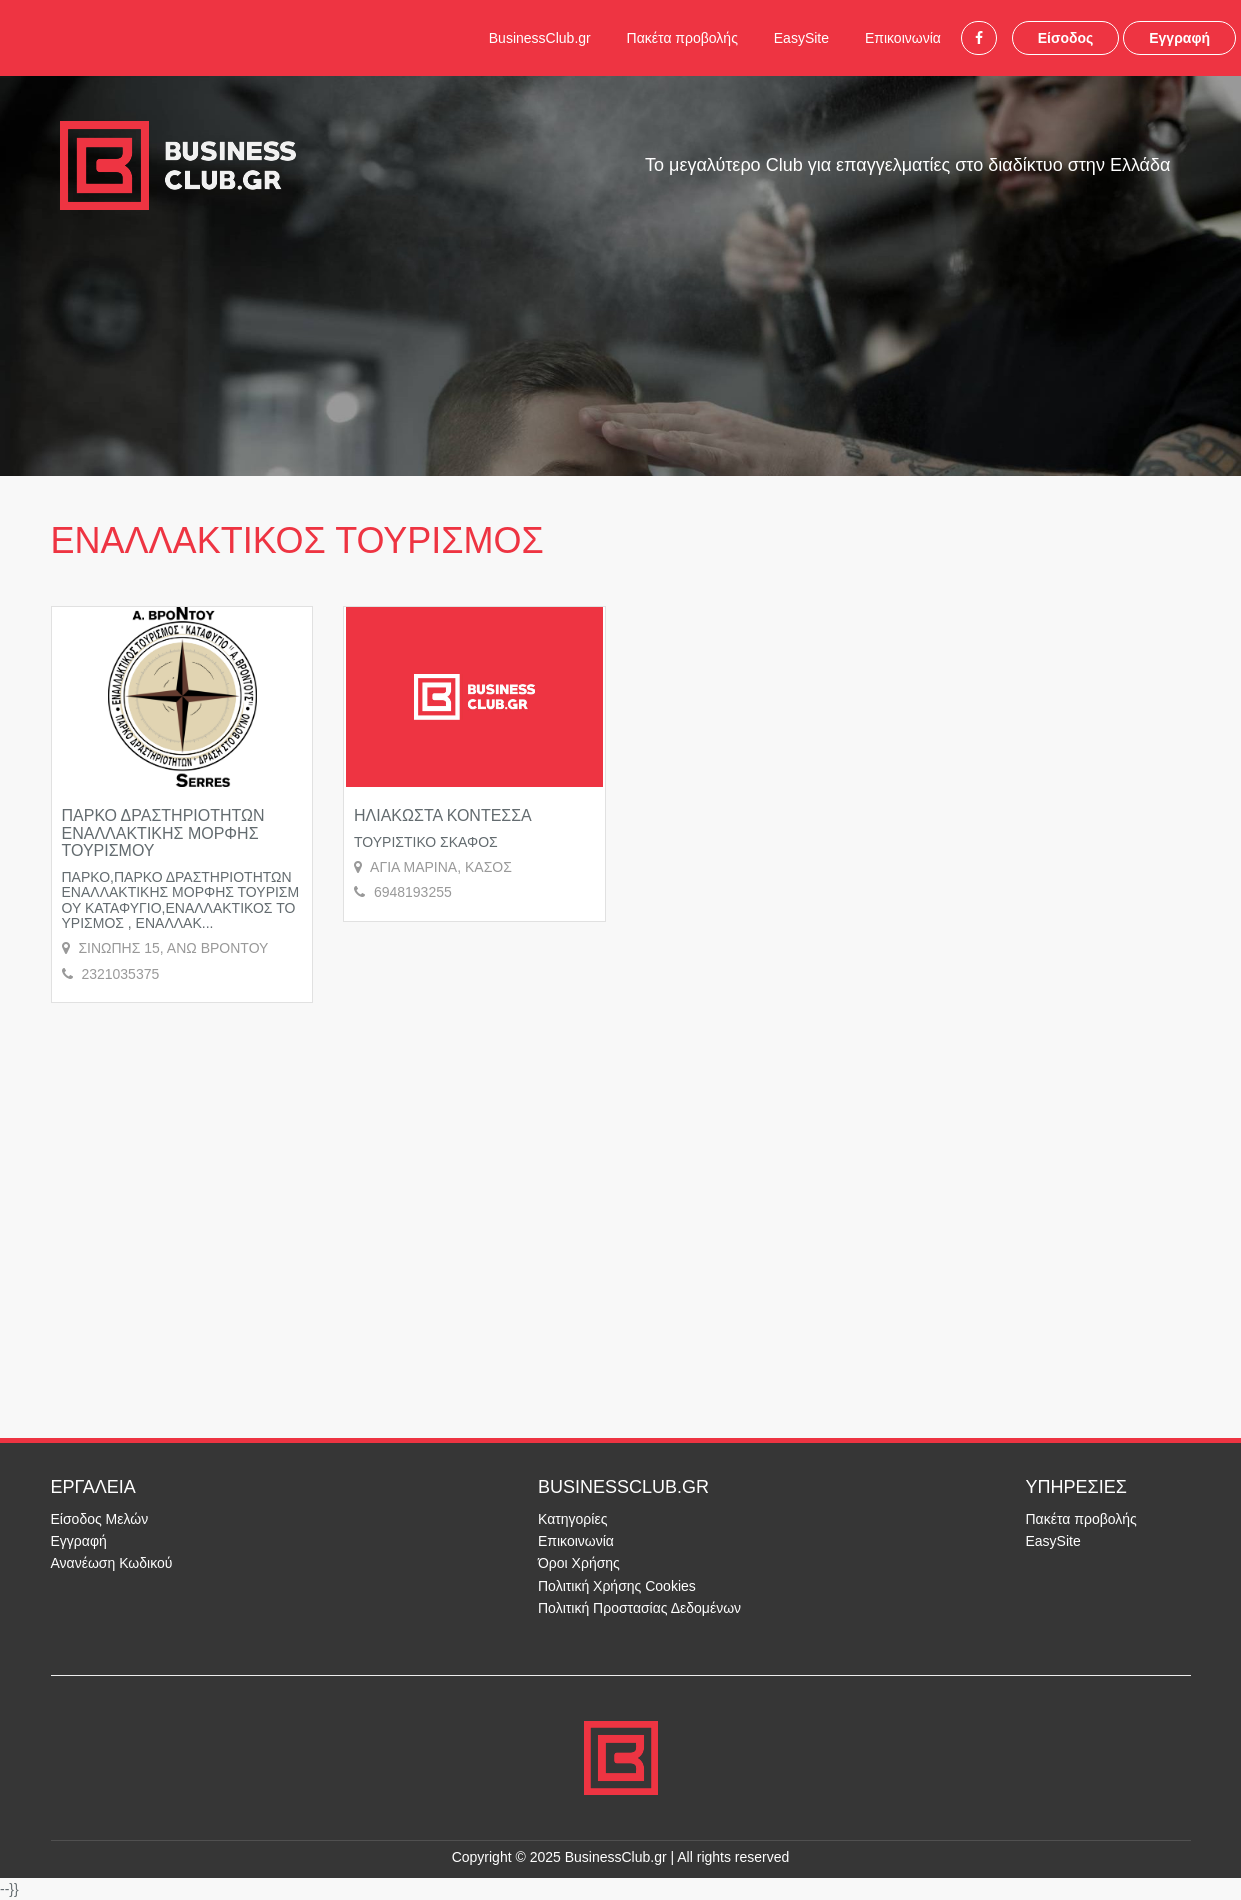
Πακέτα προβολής (682, 38)
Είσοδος (1066, 38)
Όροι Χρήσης (579, 1563)
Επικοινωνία (903, 38)
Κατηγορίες (572, 1519)
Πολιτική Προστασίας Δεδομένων (639, 1608)
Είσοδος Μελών (100, 1519)
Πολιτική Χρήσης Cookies (617, 1586)
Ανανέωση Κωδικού (112, 1563)
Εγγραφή (1179, 38)
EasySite (801, 38)
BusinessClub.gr (540, 38)
